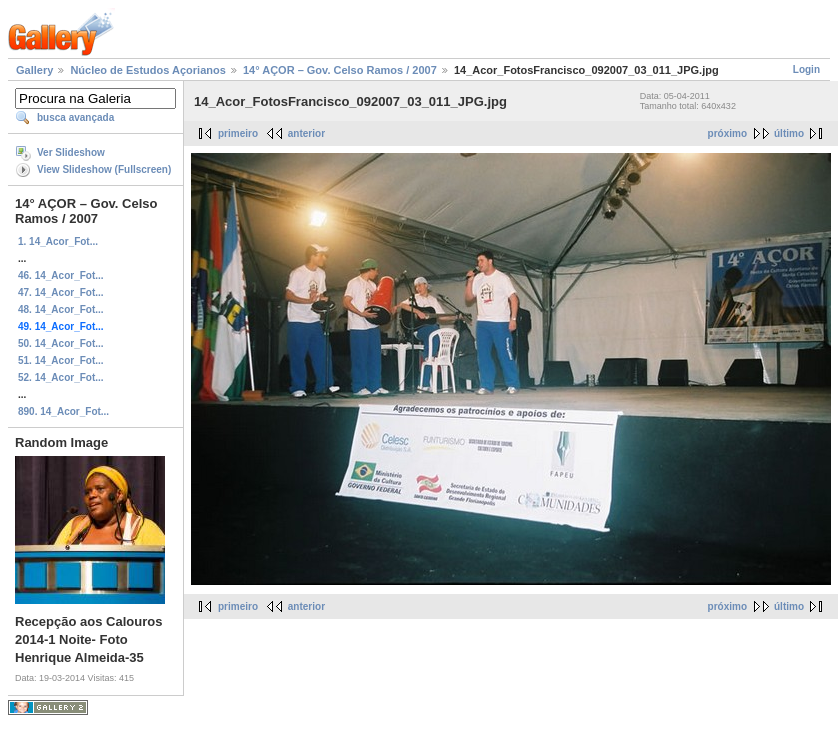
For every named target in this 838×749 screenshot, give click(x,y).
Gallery (34, 70)
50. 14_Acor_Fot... (61, 343)
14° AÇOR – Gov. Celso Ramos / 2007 (340, 70)
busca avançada (75, 117)
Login (806, 69)
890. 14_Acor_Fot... (63, 411)
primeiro (238, 133)
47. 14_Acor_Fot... (61, 292)
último (789, 133)
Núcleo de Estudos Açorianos (147, 70)
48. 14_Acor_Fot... (61, 309)
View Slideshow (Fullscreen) (104, 169)
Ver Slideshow (71, 152)
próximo (727, 133)
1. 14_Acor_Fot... (58, 241)
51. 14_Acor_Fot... (61, 360)
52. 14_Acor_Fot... (61, 377)
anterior (306, 133)
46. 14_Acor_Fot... (61, 275)
